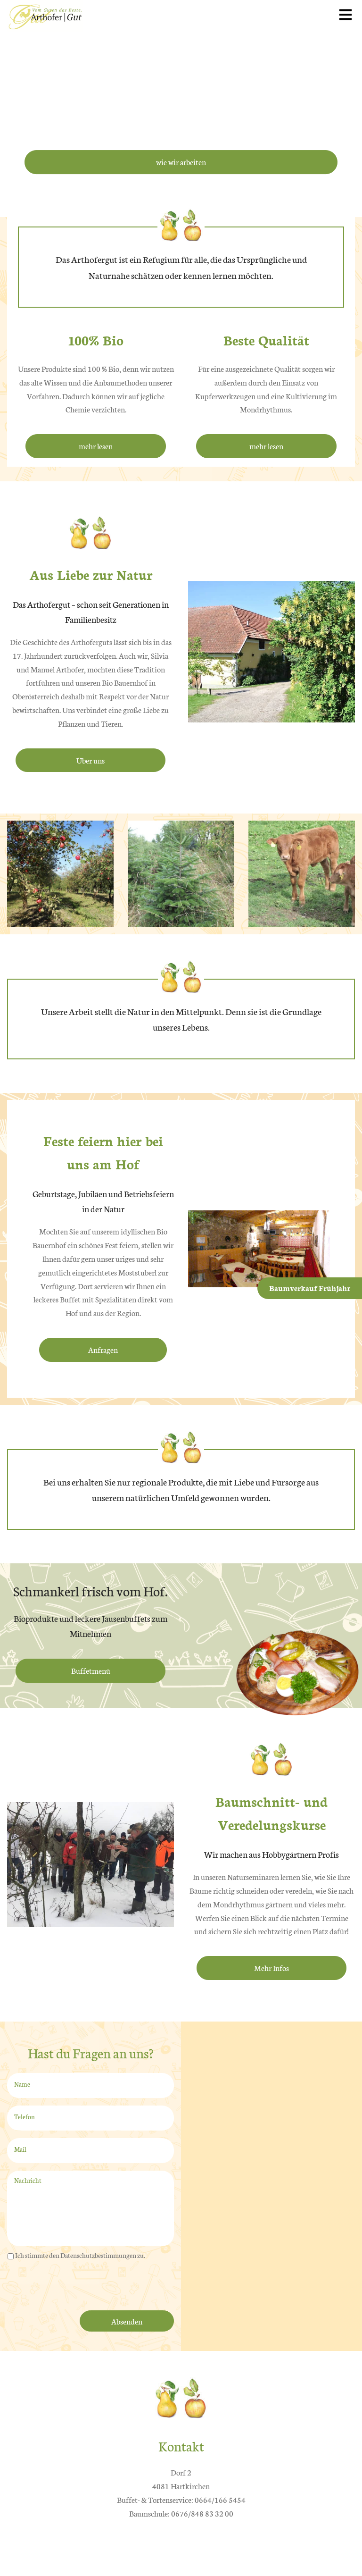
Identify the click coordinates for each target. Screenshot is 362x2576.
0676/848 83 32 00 (202, 2513)
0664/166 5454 (220, 2499)
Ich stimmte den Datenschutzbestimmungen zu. (80, 2255)
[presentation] (78, 2287)
